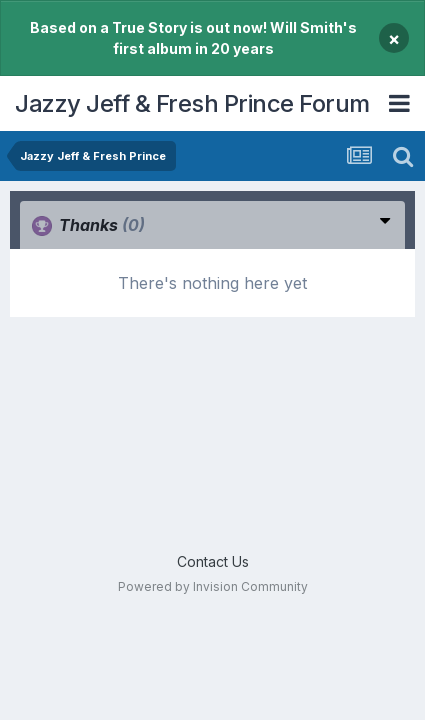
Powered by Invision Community (213, 586)
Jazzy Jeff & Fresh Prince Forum (192, 103)
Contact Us (213, 561)
